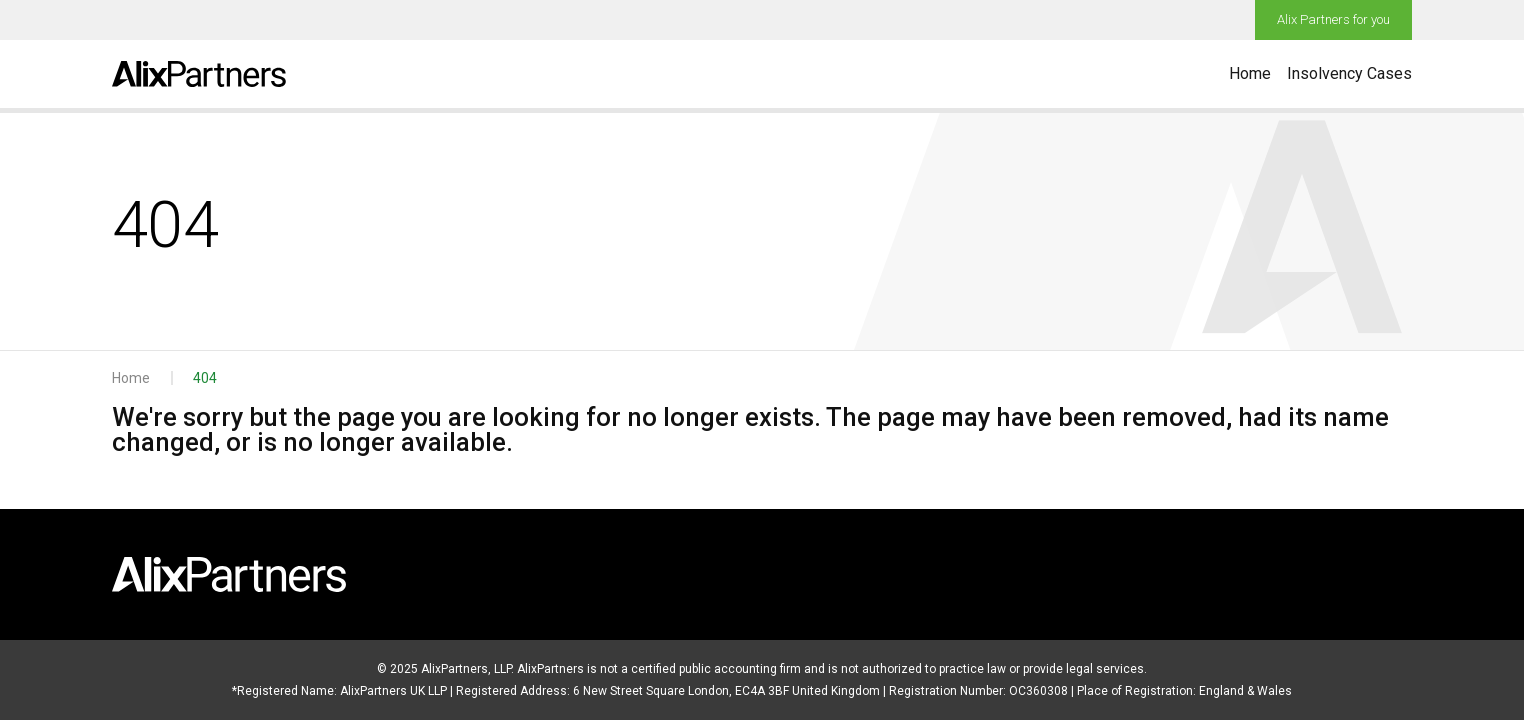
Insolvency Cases (1349, 73)
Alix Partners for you (1333, 19)
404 (205, 378)
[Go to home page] (199, 74)
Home (1250, 73)
